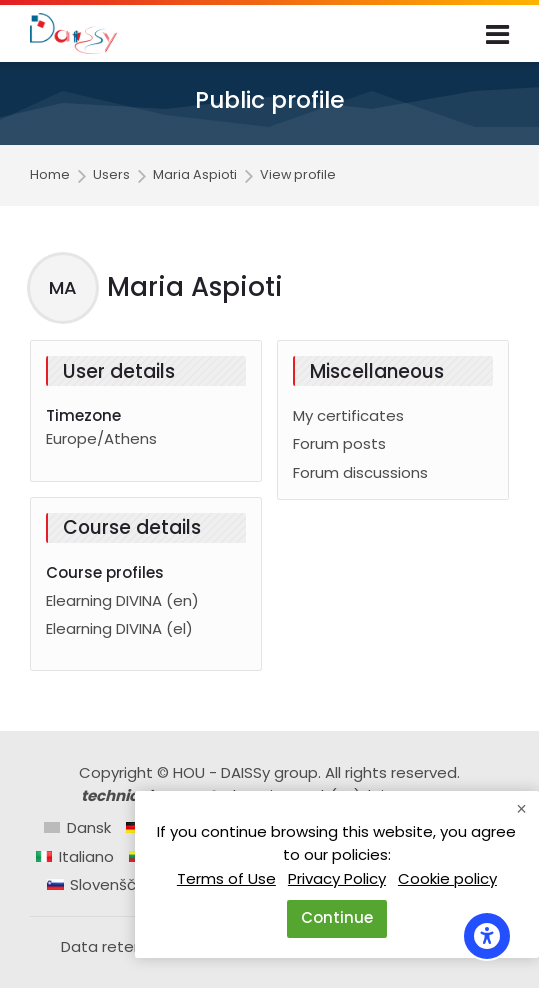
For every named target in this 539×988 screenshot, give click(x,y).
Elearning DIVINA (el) (119, 628)
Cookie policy (447, 878)
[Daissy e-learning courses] (73, 34)
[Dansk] (77, 827)
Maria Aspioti (195, 175)
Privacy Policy (337, 878)
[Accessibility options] (487, 936)
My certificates (348, 415)
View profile (298, 175)
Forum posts (339, 443)
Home (50, 175)
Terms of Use (226, 878)
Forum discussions (360, 472)
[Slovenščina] (102, 884)
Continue (337, 917)
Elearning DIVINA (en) (122, 600)
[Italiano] (75, 856)
